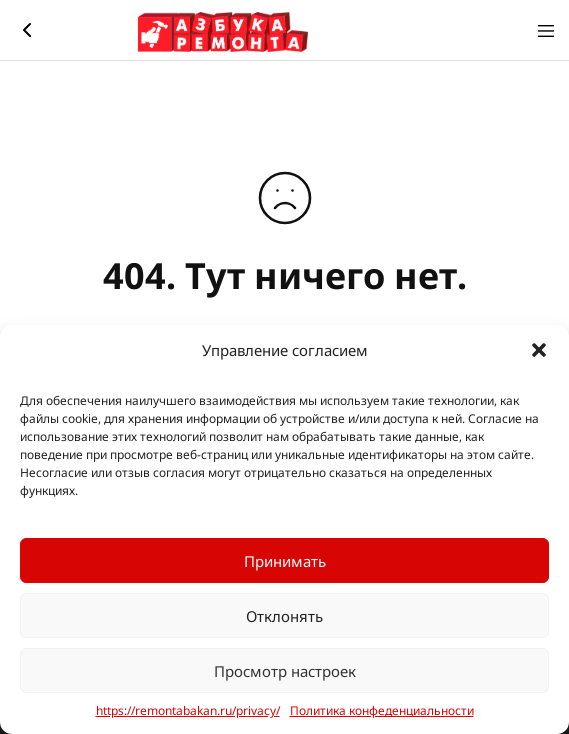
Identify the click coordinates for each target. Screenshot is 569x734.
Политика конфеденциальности (382, 711)
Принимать (285, 561)
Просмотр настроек (285, 671)
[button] (539, 350)
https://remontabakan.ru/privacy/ (188, 711)
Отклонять (284, 616)
